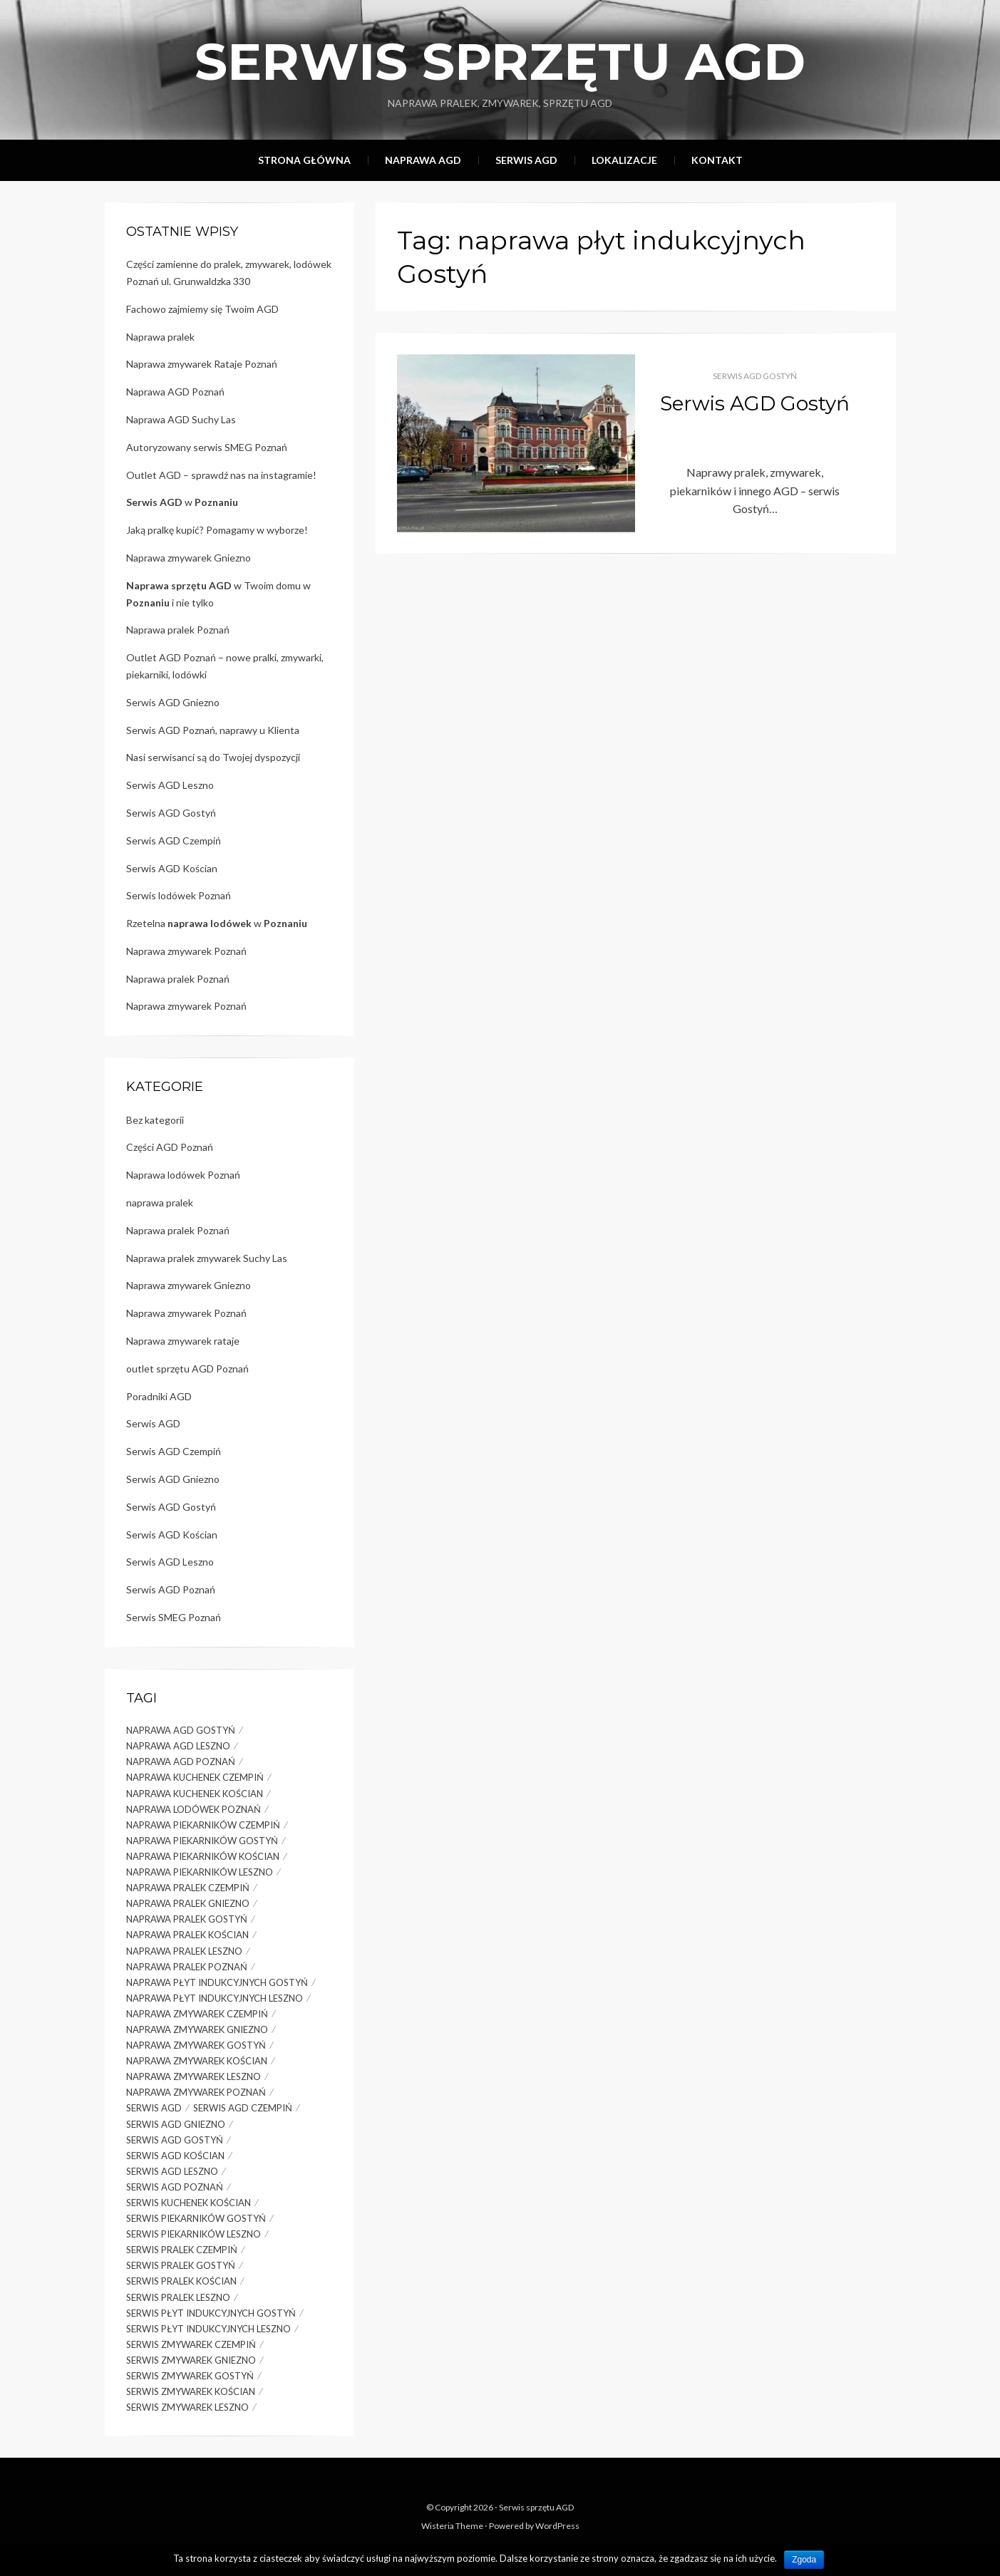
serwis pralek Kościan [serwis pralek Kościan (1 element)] (181, 2281)
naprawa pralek (159, 1202)
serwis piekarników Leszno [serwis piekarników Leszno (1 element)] (193, 2234)
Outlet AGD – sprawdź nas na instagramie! (221, 475)
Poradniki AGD (159, 1396)
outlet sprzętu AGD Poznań (187, 1368)
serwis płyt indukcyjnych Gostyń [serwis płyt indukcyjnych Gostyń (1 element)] (211, 2313)
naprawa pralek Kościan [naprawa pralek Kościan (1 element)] (187, 1934)
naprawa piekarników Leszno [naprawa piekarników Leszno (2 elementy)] (199, 1872)
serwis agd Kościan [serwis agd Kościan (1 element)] (175, 2155)
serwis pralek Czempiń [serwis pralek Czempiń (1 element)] (181, 2249)
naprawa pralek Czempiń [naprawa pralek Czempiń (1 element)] (187, 1887)
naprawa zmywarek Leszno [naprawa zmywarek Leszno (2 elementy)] (193, 2076)
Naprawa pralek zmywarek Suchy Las (206, 1258)
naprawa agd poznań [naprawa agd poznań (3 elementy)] (180, 1761)
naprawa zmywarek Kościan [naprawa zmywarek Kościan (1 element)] (196, 2061)
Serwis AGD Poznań (170, 1589)
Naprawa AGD (423, 160)
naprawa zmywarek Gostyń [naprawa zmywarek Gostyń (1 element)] (196, 2045)
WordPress (557, 2525)
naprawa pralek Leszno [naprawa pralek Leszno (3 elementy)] (184, 1951)
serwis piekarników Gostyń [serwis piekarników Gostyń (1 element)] (196, 2218)
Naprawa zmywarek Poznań (186, 951)
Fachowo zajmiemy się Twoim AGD (202, 309)
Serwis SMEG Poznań (173, 1617)
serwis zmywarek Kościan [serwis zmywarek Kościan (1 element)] (190, 2391)
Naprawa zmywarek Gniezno (188, 558)
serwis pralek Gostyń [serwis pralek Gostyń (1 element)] (180, 2265)
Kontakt (717, 160)
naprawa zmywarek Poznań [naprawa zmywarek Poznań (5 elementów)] (196, 2092)
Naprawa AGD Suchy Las (181, 419)
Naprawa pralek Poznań (178, 630)
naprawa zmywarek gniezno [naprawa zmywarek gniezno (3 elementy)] (197, 2029)
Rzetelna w (216, 923)
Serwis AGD (526, 160)
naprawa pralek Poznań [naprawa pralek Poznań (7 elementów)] (186, 1966)
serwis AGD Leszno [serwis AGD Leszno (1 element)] (172, 2171)
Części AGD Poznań (169, 1147)
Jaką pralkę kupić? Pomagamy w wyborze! (217, 530)
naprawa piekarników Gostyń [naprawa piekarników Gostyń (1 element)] (202, 1840)
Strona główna (304, 160)
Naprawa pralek (160, 337)
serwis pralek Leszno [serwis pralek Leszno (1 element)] (178, 2297)
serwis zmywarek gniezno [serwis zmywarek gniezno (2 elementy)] (191, 2360)
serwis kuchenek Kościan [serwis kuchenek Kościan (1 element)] (188, 2202)
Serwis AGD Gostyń (755, 376)
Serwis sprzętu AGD (500, 61)
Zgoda (804, 2560)
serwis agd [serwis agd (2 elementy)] (154, 2108)
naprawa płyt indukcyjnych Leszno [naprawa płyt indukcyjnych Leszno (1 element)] (214, 1998)
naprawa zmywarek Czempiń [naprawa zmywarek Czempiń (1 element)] (197, 2013)
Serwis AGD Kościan (171, 868)
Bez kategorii (155, 1120)
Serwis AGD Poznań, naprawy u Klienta (212, 730)
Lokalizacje (624, 160)
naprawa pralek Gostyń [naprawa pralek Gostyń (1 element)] (186, 1919)
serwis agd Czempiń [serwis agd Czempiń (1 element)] (242, 2108)
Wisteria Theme (452, 2525)
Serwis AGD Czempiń (173, 840)
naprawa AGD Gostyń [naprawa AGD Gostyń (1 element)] (180, 1730)
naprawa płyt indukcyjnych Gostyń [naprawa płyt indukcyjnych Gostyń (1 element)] (217, 1982)
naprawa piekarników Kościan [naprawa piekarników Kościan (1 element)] (202, 1856)
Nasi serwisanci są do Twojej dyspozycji (213, 757)
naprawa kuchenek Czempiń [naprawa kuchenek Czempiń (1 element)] (195, 1777)
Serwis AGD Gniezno (173, 702)
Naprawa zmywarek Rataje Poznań (201, 364)
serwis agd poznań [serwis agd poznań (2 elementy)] (174, 2187)
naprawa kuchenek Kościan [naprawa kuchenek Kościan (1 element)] (194, 1793)
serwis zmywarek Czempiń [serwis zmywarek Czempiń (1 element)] (191, 2344)
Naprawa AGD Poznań (175, 392)
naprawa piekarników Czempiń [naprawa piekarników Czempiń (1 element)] (203, 1825)
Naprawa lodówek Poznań (183, 1175)
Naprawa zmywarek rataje (182, 1341)
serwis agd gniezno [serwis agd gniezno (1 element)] (175, 2124)
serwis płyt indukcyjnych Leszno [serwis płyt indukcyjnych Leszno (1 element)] (208, 2328)
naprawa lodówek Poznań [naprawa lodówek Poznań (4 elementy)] (193, 1809)
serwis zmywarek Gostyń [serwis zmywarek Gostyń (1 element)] (190, 2375)
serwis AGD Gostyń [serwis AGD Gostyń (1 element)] (174, 2140)
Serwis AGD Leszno (170, 785)
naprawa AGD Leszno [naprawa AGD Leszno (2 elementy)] (178, 1746)
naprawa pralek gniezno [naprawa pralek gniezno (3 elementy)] (187, 1903)
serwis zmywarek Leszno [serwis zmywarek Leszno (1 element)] (187, 2407)
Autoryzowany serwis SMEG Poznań (206, 447)
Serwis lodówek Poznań (178, 895)
